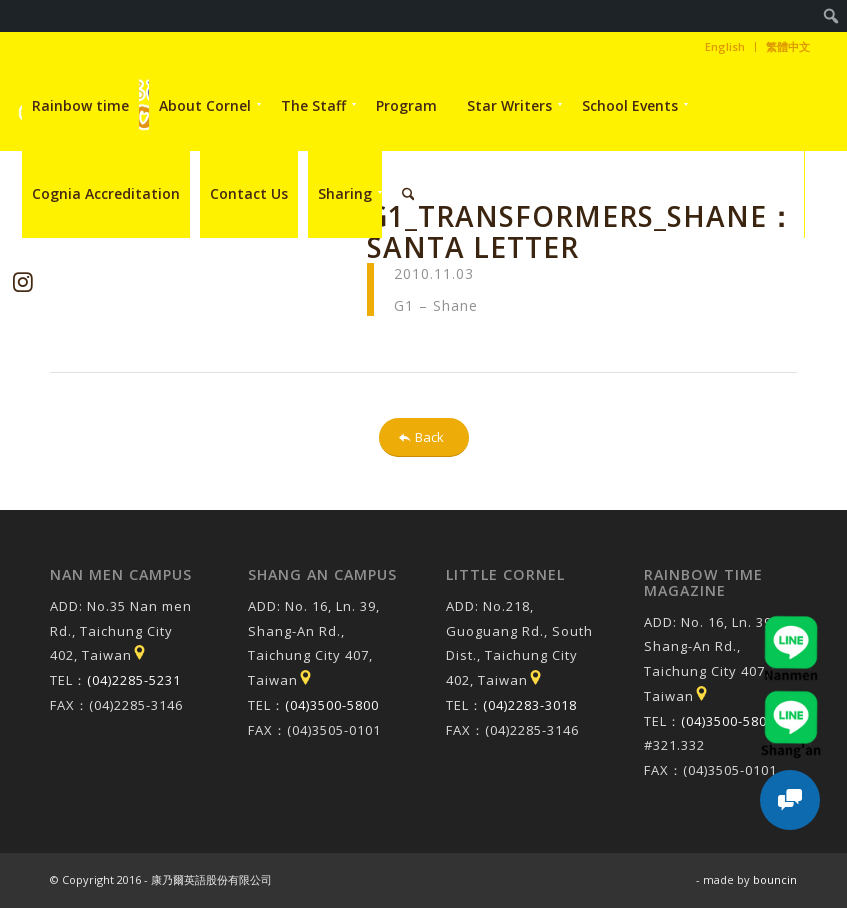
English (725, 46)
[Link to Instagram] (22, 281)
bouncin (775, 879)
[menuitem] (831, 16)
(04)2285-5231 (134, 680)
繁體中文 (788, 46)
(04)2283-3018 (530, 705)
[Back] (424, 437)
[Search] (408, 194)
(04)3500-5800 (332, 705)
